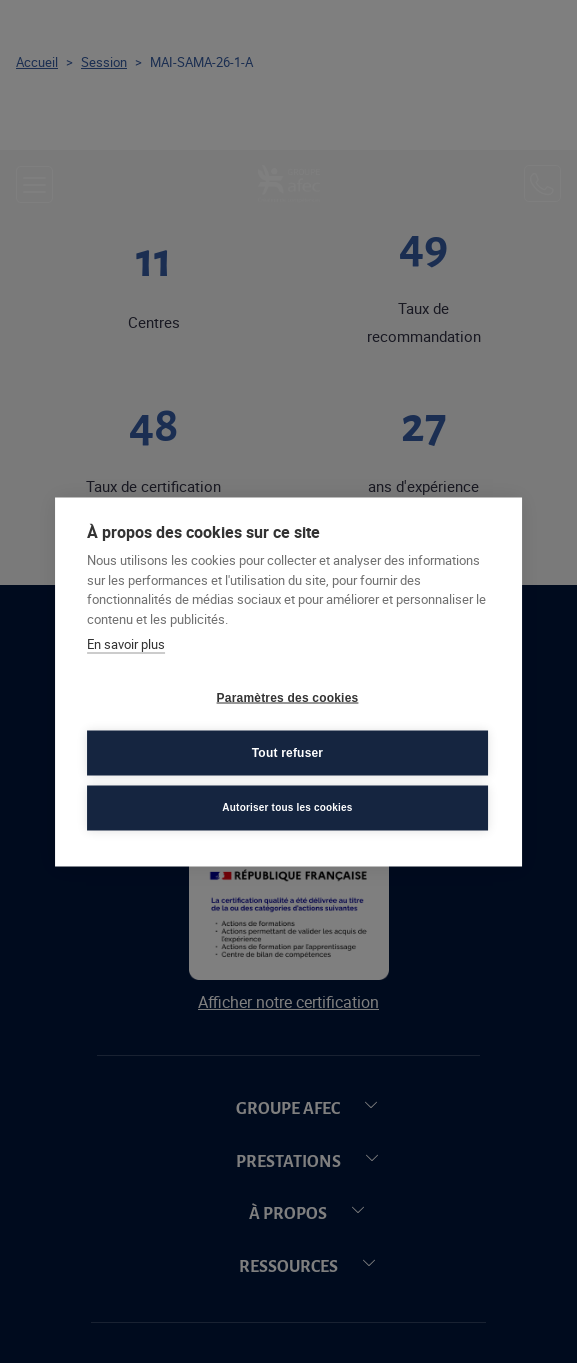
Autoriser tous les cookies (287, 807)
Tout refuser (288, 753)
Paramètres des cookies (288, 698)
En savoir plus (126, 644)
